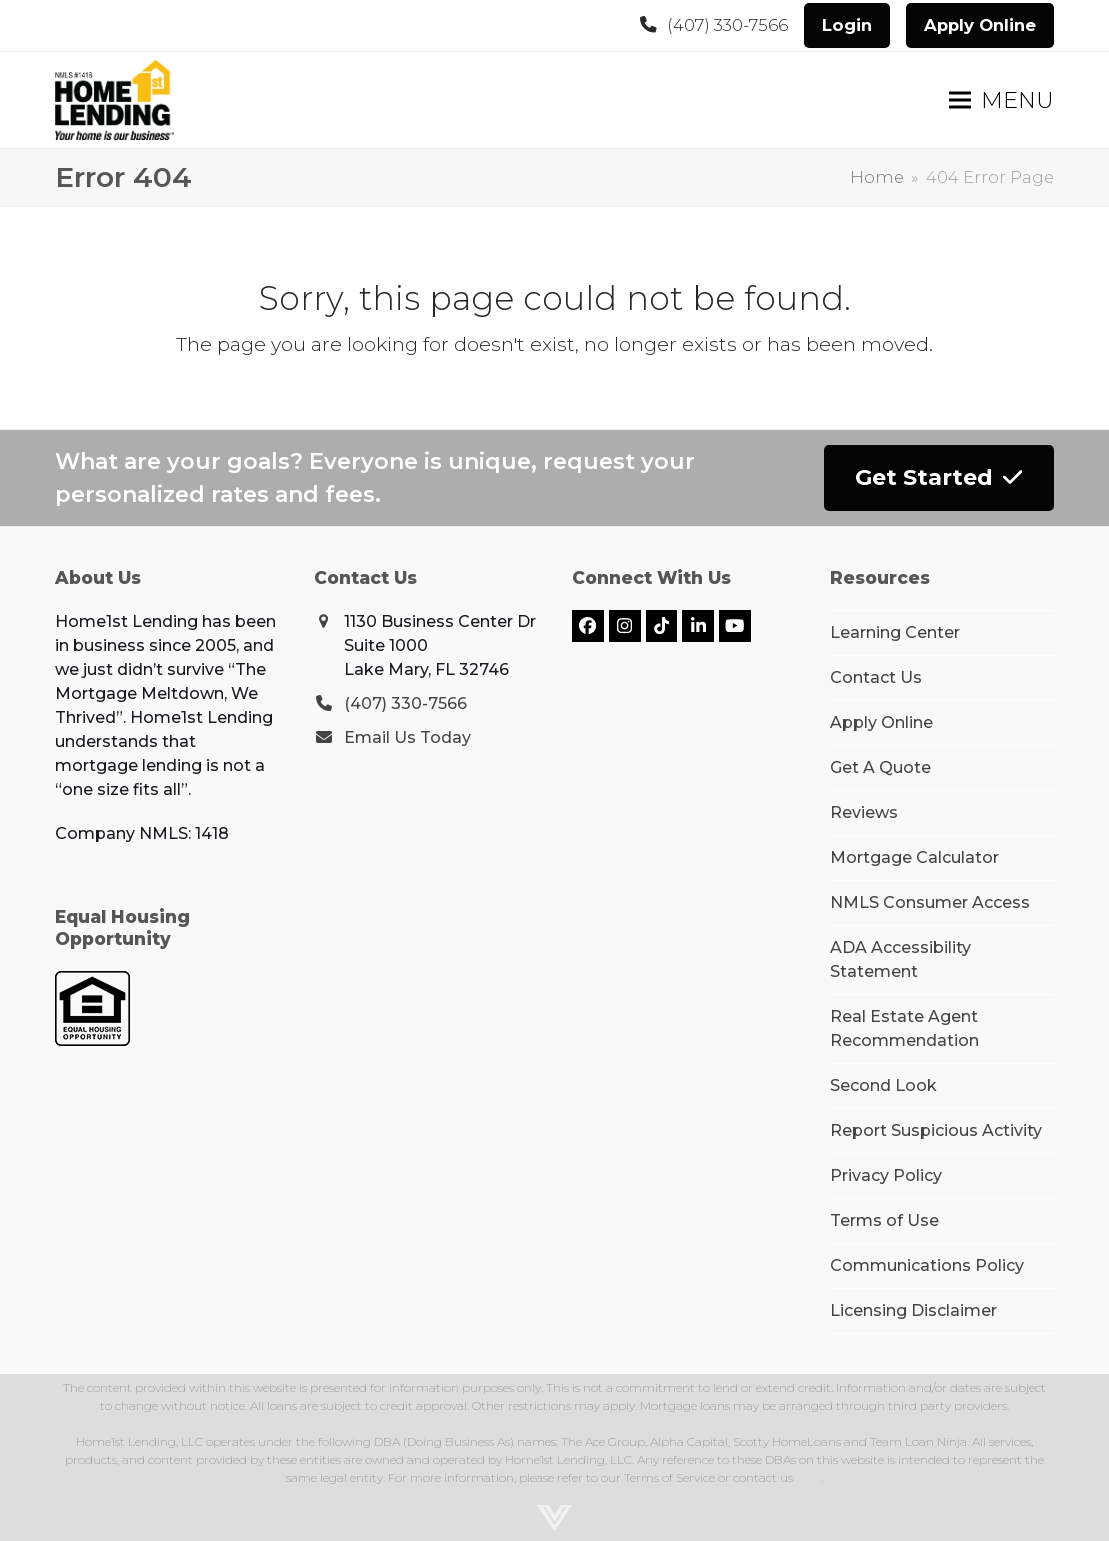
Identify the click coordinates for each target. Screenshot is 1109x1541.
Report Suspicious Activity (936, 1130)
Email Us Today (407, 737)
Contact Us (876, 677)
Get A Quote (880, 767)
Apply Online (980, 25)
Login (847, 25)
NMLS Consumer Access (930, 902)
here (808, 1477)
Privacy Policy (886, 1175)
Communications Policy (927, 1265)
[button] (1001, 100)
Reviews (864, 812)
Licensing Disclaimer (913, 1310)
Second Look (883, 1085)
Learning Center (895, 632)
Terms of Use (884, 1220)
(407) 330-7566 (727, 25)
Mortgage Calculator (914, 857)
